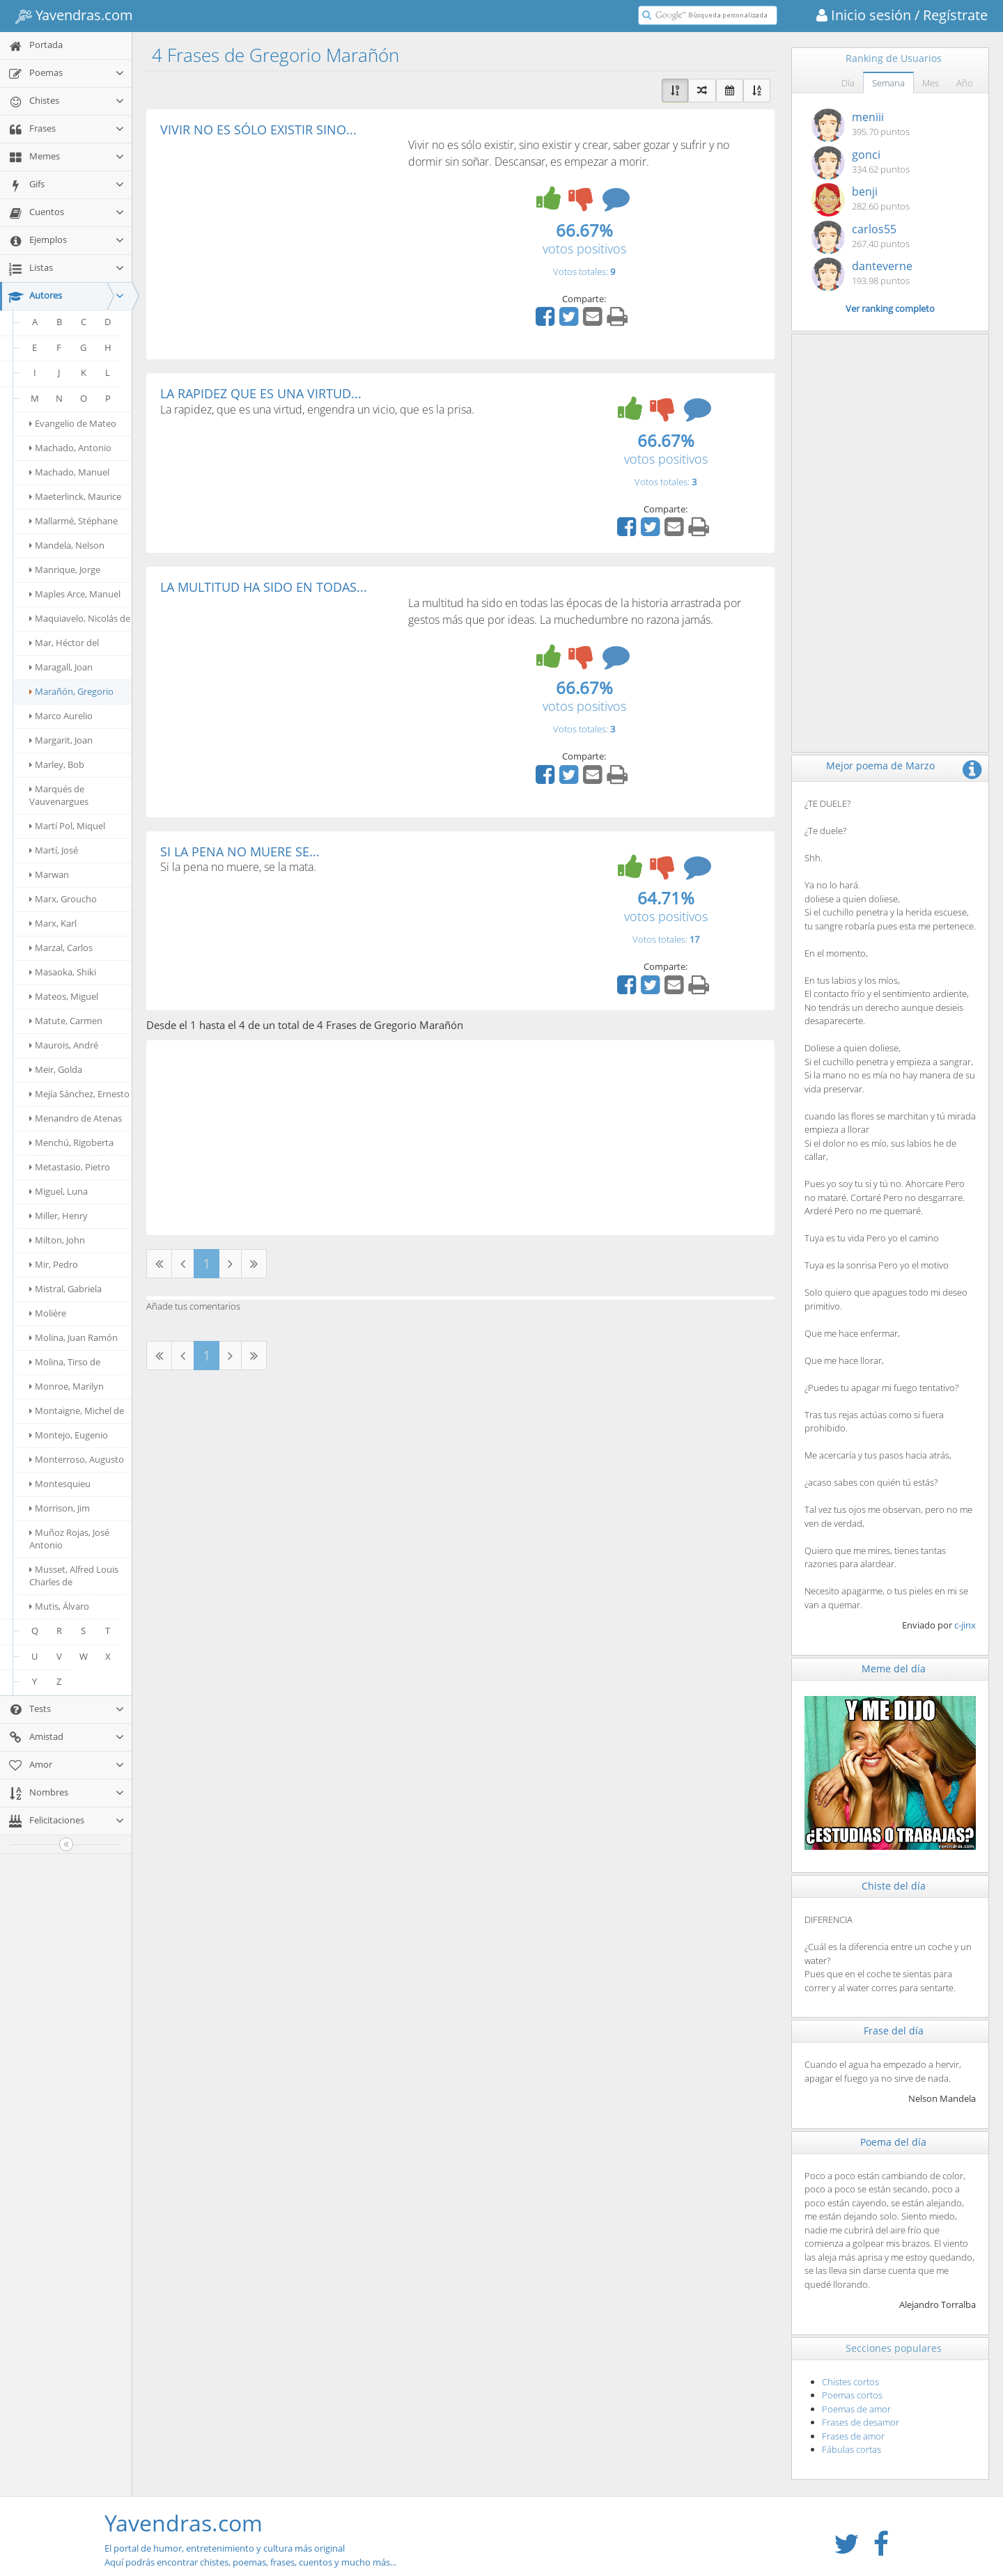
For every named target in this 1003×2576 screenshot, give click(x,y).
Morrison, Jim (59, 1508)
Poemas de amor (856, 2409)
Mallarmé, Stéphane (73, 521)
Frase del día (894, 2030)
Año (964, 83)
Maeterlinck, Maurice (75, 496)
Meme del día (894, 1668)
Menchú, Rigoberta (71, 1142)
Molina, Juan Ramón (73, 1337)
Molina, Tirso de (64, 1362)
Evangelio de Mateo (72, 423)
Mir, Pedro (53, 1264)
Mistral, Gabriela (65, 1288)
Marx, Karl (53, 923)
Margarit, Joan (61, 740)
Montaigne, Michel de (76, 1410)
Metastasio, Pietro (69, 1167)
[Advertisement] (277, 240)
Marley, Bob (56, 764)
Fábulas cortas (851, 2449)
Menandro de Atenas (75, 1118)
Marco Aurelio (61, 715)
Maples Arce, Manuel (74, 594)
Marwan (49, 874)
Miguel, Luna (58, 1191)
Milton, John (57, 1240)
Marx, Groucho (63, 899)
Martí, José (53, 850)
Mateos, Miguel (63, 996)
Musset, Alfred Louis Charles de (73, 1575)
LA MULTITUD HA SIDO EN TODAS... (263, 587)
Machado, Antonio (70, 447)
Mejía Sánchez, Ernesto (79, 1093)
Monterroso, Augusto (76, 1459)
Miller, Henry (58, 1215)
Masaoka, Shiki (62, 972)
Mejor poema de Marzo (880, 765)
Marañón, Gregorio (71, 691)
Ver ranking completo (890, 308)
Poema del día (893, 2142)
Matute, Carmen (65, 1020)
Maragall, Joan (61, 667)
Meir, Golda (55, 1069)
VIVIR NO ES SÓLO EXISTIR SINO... (258, 129)
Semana (888, 83)
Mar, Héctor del (64, 642)
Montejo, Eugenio (68, 1435)
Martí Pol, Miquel (67, 825)
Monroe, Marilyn (66, 1386)
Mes (930, 83)
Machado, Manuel (69, 472)
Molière (47, 1313)
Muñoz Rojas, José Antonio (69, 1538)
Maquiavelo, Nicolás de (79, 618)
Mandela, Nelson (66, 545)
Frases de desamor (860, 2422)
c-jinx (965, 1625)
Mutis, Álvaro (59, 1606)
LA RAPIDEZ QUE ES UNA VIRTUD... (260, 393)
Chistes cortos (850, 2381)
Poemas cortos (852, 2395)
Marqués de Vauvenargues (58, 795)
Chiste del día (894, 1885)
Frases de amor (853, 2436)
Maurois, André (63, 1045)
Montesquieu (60, 1483)
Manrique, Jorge (64, 569)
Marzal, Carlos (61, 947)
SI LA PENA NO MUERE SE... (240, 851)
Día (848, 83)
